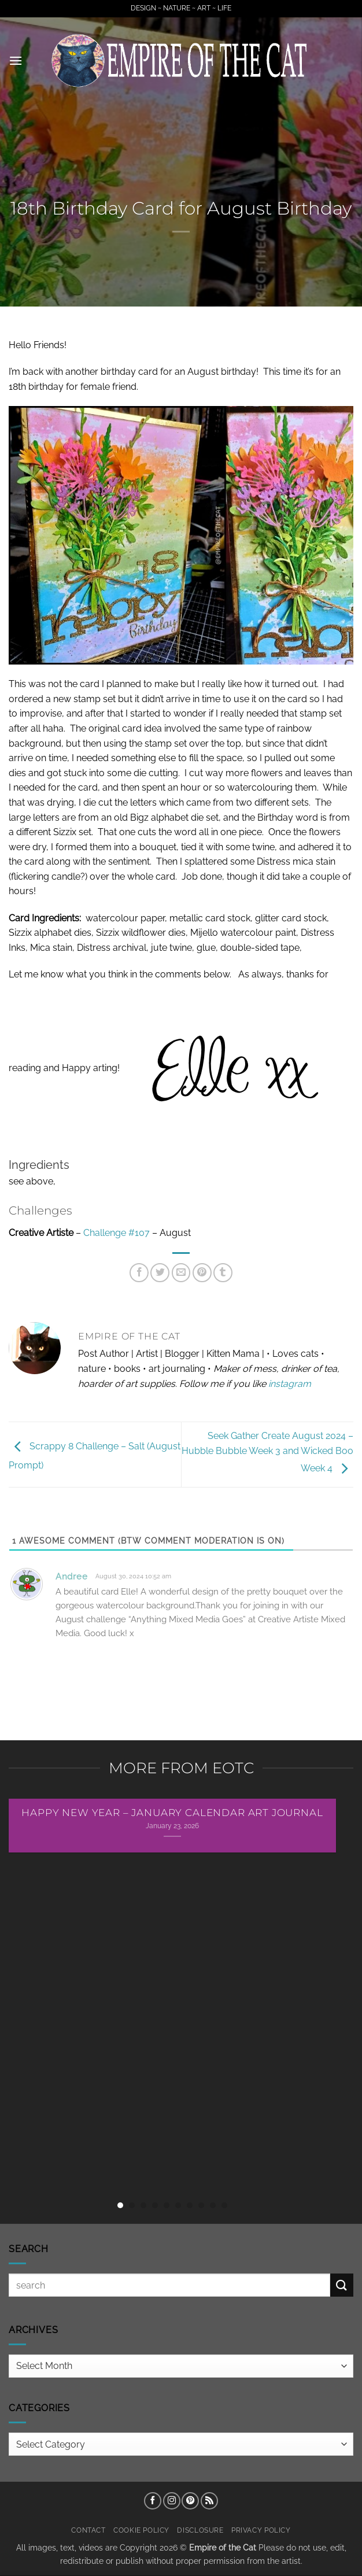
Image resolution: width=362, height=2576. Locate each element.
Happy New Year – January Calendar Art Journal (172, 1812)
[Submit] (341, 2285)
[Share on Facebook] (139, 1272)
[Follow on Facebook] (152, 2500)
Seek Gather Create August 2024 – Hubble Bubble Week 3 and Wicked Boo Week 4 (267, 1452)
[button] (16, 60)
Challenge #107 (116, 1232)
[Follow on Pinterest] (190, 2500)
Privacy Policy (261, 2530)
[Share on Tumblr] (222, 1272)
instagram (289, 1383)
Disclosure (200, 2530)
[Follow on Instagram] (171, 2500)
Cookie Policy (141, 2530)
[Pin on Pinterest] (202, 1272)
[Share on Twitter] (159, 1272)
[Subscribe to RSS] (209, 2500)
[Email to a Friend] (181, 1272)
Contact (88, 2530)
